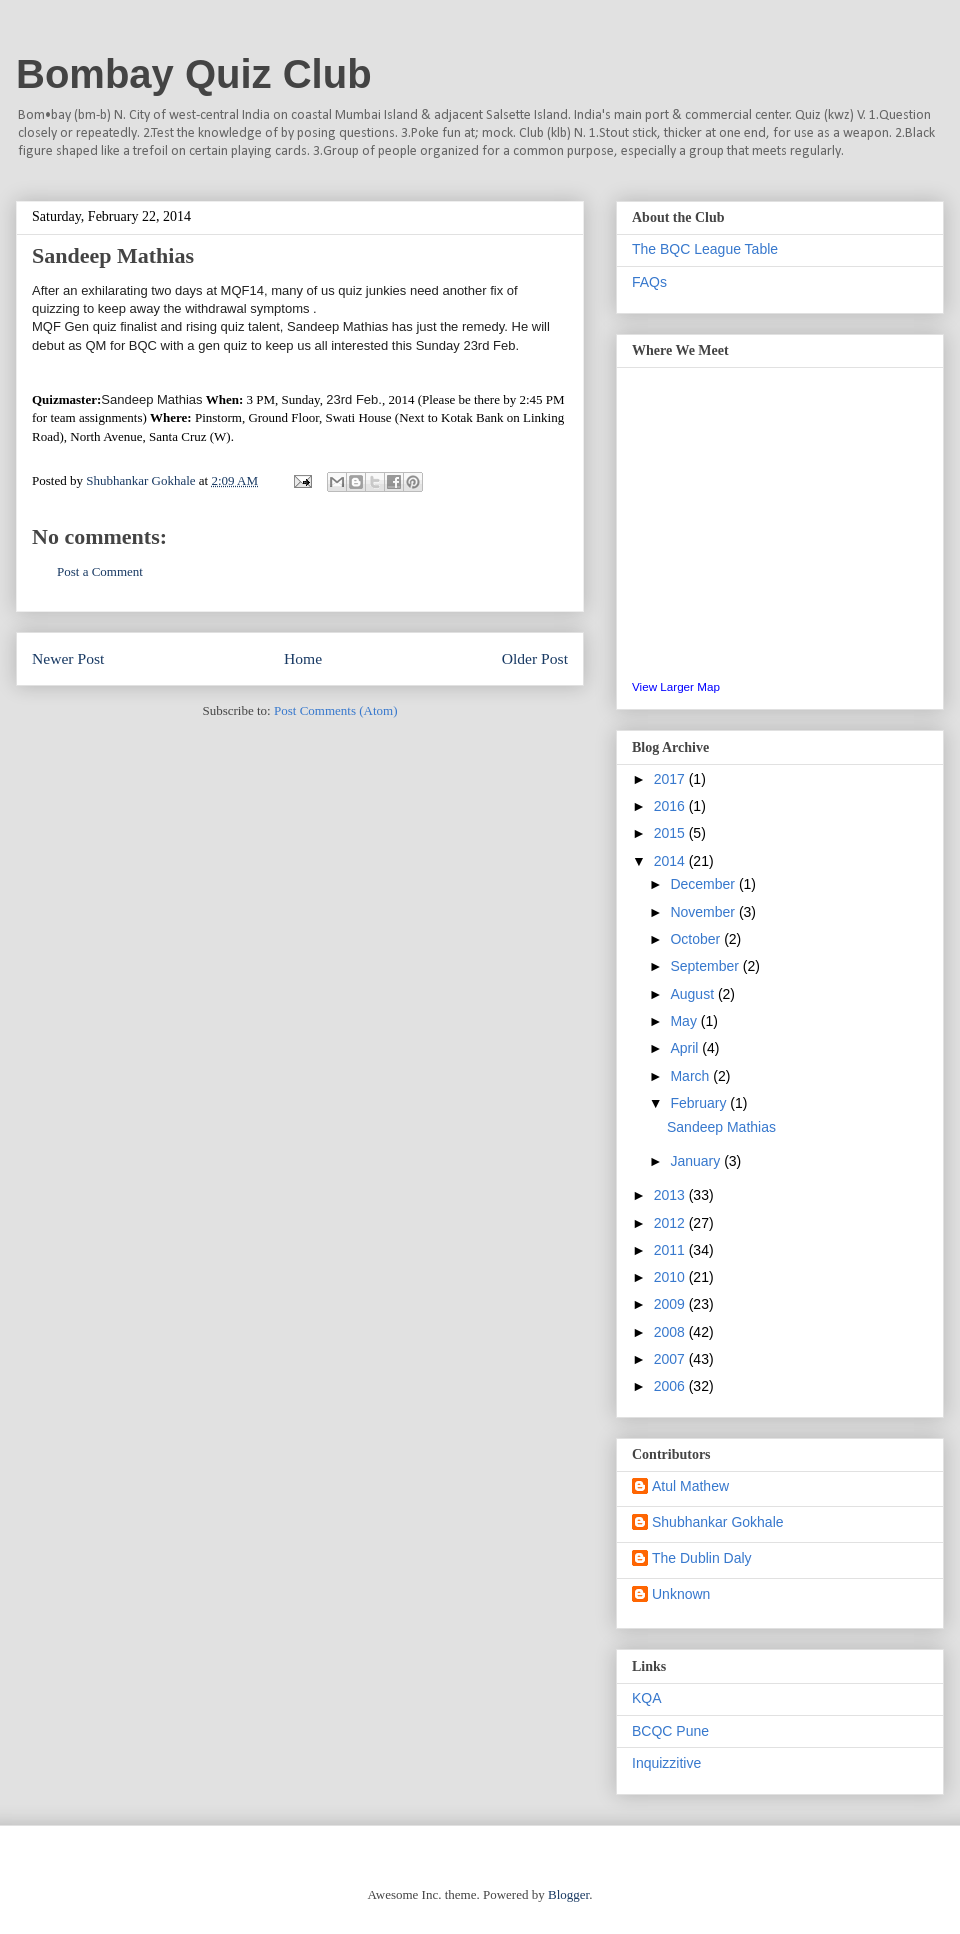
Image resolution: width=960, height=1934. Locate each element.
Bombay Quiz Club (194, 74)
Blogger (568, 1894)
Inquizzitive (666, 1763)
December (704, 884)
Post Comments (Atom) (336, 710)
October (697, 939)
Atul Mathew (690, 1486)
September (706, 966)
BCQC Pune (670, 1731)
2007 (671, 1359)
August (693, 994)
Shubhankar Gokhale (718, 1522)
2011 (671, 1250)
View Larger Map (676, 686)
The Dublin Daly (702, 1558)
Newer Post (68, 658)
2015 (671, 833)
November (704, 912)
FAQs (649, 282)
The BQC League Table (705, 249)
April (686, 1048)
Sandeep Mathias (721, 1127)
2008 (671, 1332)
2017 (671, 779)
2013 (671, 1195)
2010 (671, 1277)
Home (303, 658)
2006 (671, 1386)
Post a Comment (100, 571)
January (697, 1161)
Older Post (535, 658)
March (691, 1076)
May (685, 1021)
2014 (671, 861)
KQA (647, 1698)
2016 (671, 806)
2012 (671, 1223)
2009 (671, 1304)
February (700, 1103)
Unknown (681, 1594)
